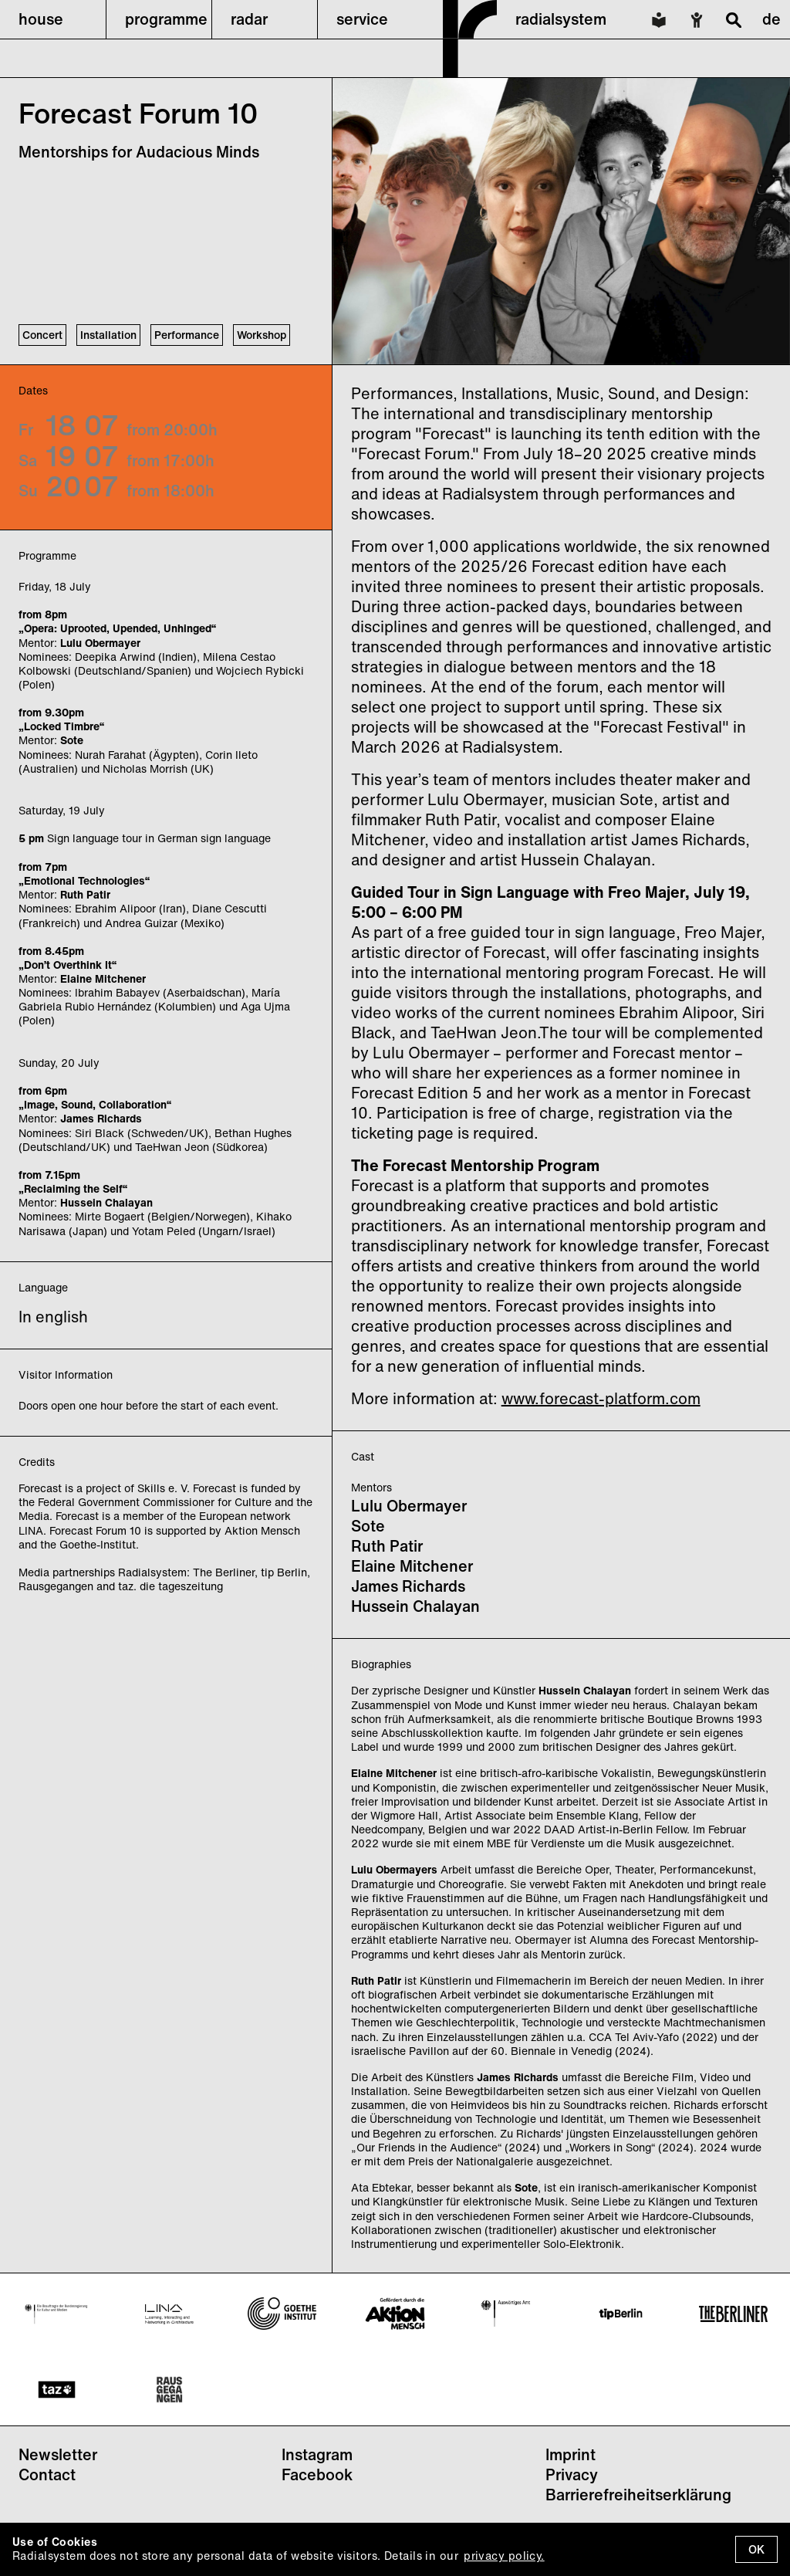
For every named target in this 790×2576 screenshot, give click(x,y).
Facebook (317, 2474)
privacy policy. (504, 2555)
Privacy (571, 2474)
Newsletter (58, 2454)
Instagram (317, 2454)
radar (249, 19)
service (362, 19)
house (41, 19)
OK (756, 2549)
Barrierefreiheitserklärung (638, 2494)
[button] (53, 19)
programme (166, 19)
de (771, 19)
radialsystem (560, 19)
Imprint (570, 2454)
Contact (47, 2474)
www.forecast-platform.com (601, 1398)
